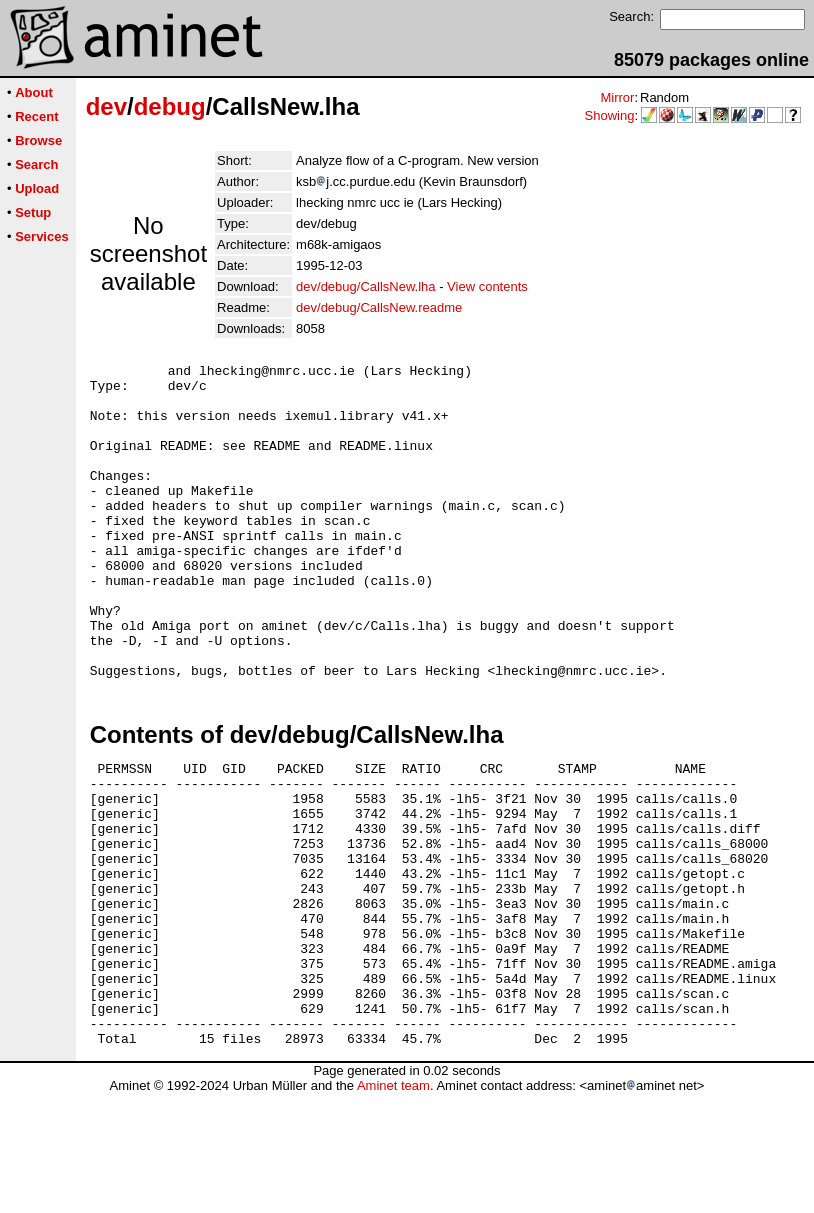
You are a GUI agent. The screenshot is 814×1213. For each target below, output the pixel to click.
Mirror (617, 97)
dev (106, 106)
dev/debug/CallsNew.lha (365, 286)
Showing (610, 115)
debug (170, 106)
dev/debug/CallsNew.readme (379, 307)
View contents (487, 286)
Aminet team (393, 1205)
